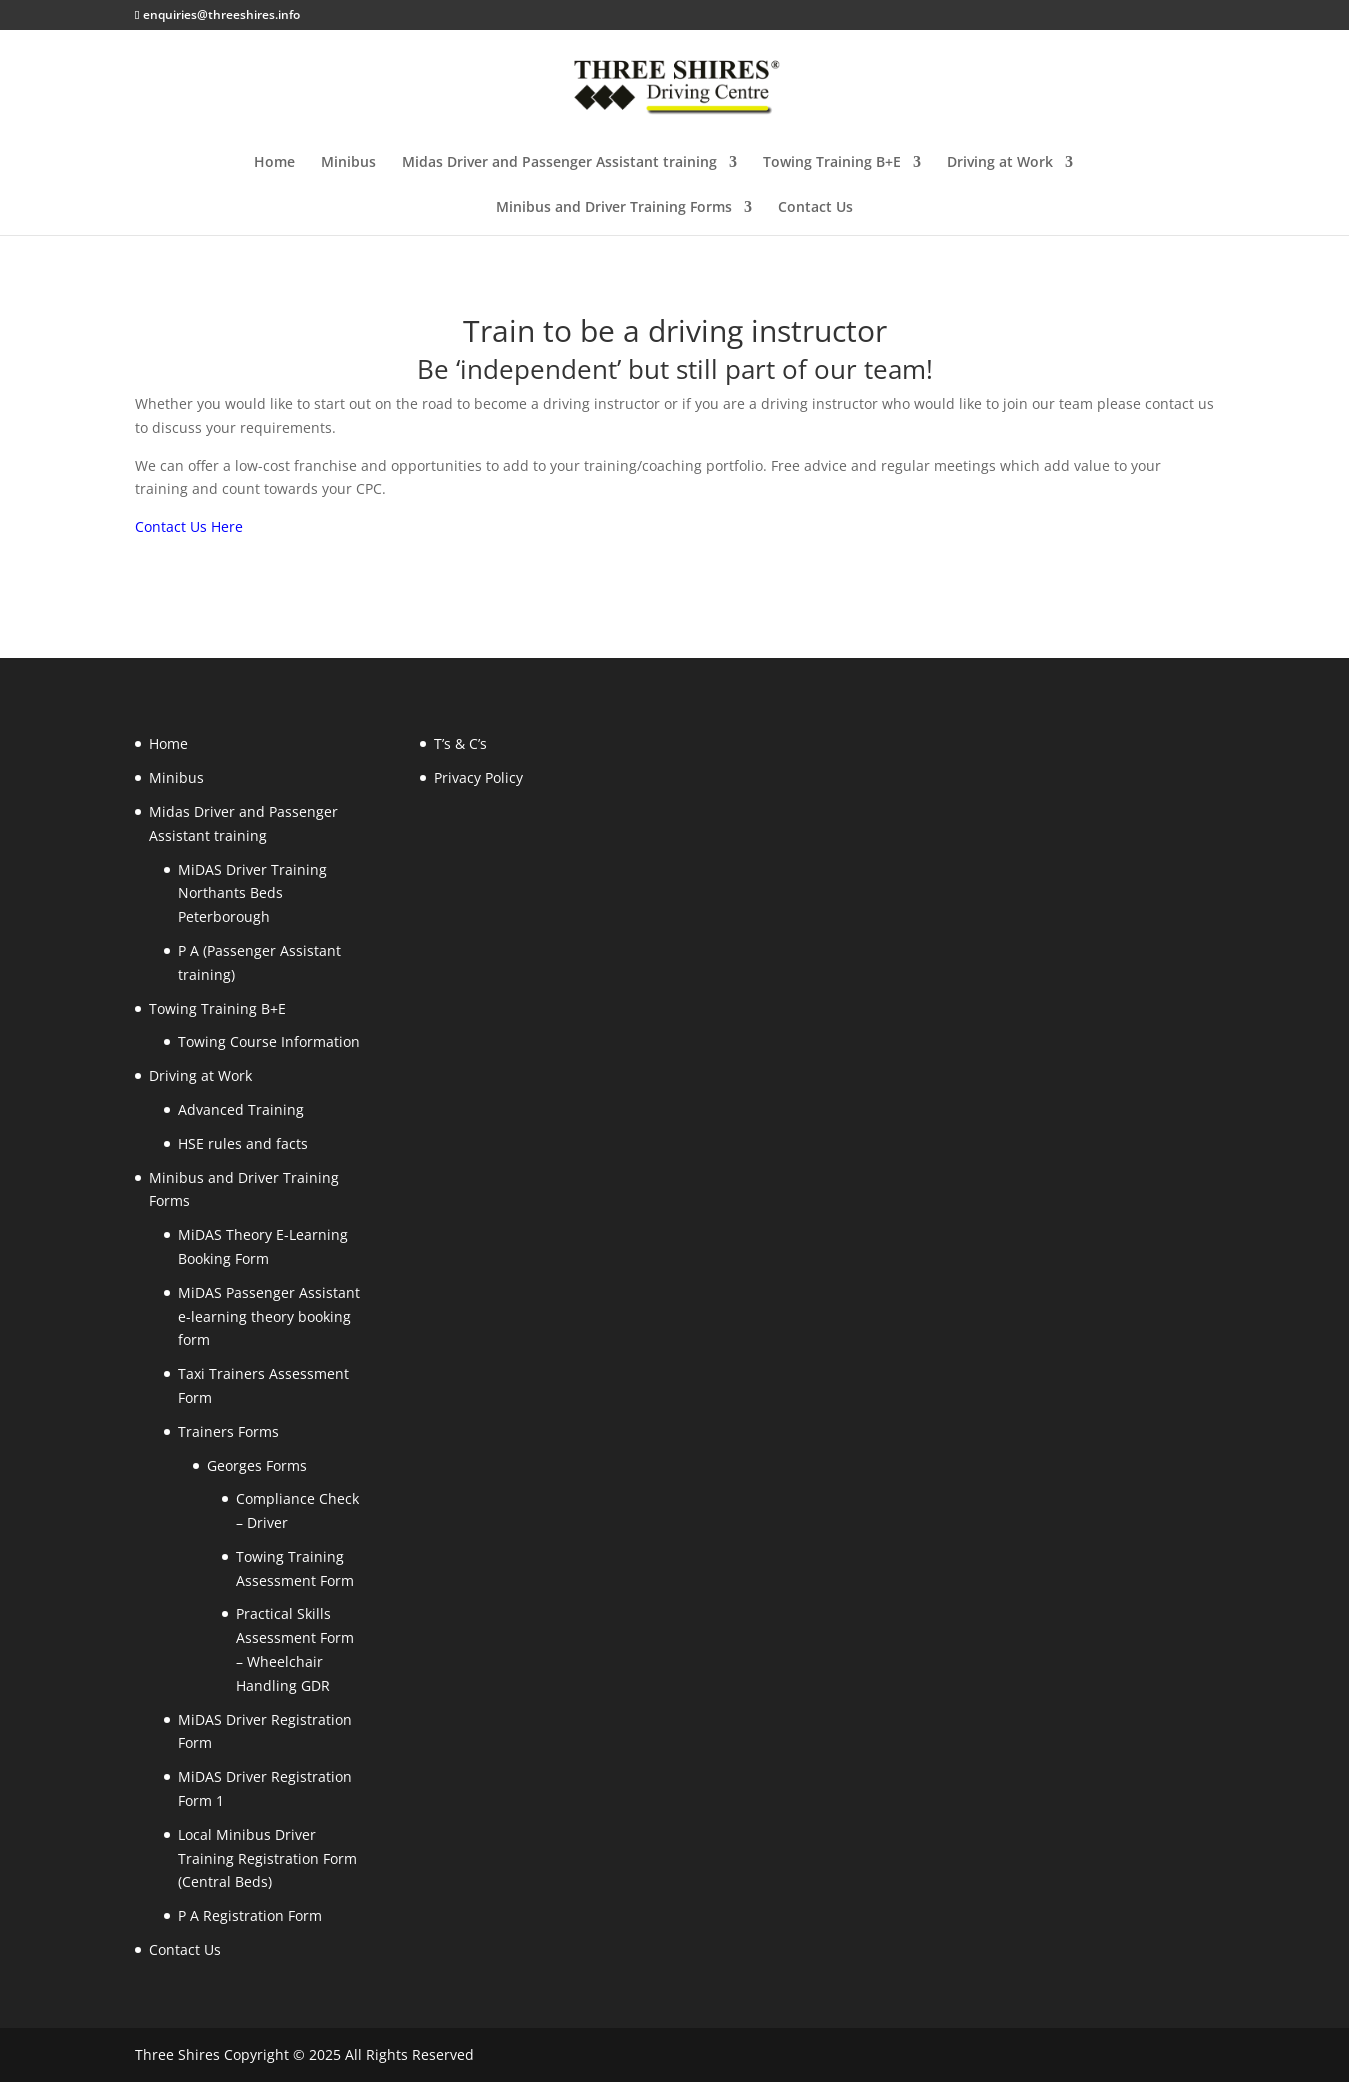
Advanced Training (241, 1109)
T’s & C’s (460, 743)
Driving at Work (1000, 163)
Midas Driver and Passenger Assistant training (559, 163)
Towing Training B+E (832, 163)
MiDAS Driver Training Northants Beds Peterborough (252, 893)
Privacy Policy (478, 777)
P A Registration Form (250, 1915)
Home (274, 163)
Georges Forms (257, 1465)
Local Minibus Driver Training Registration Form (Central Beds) (267, 1858)
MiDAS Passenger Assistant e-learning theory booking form (269, 1316)
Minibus (348, 163)
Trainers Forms (228, 1431)
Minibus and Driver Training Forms (614, 208)
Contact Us (815, 208)
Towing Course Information (269, 1041)
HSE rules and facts (243, 1143)
